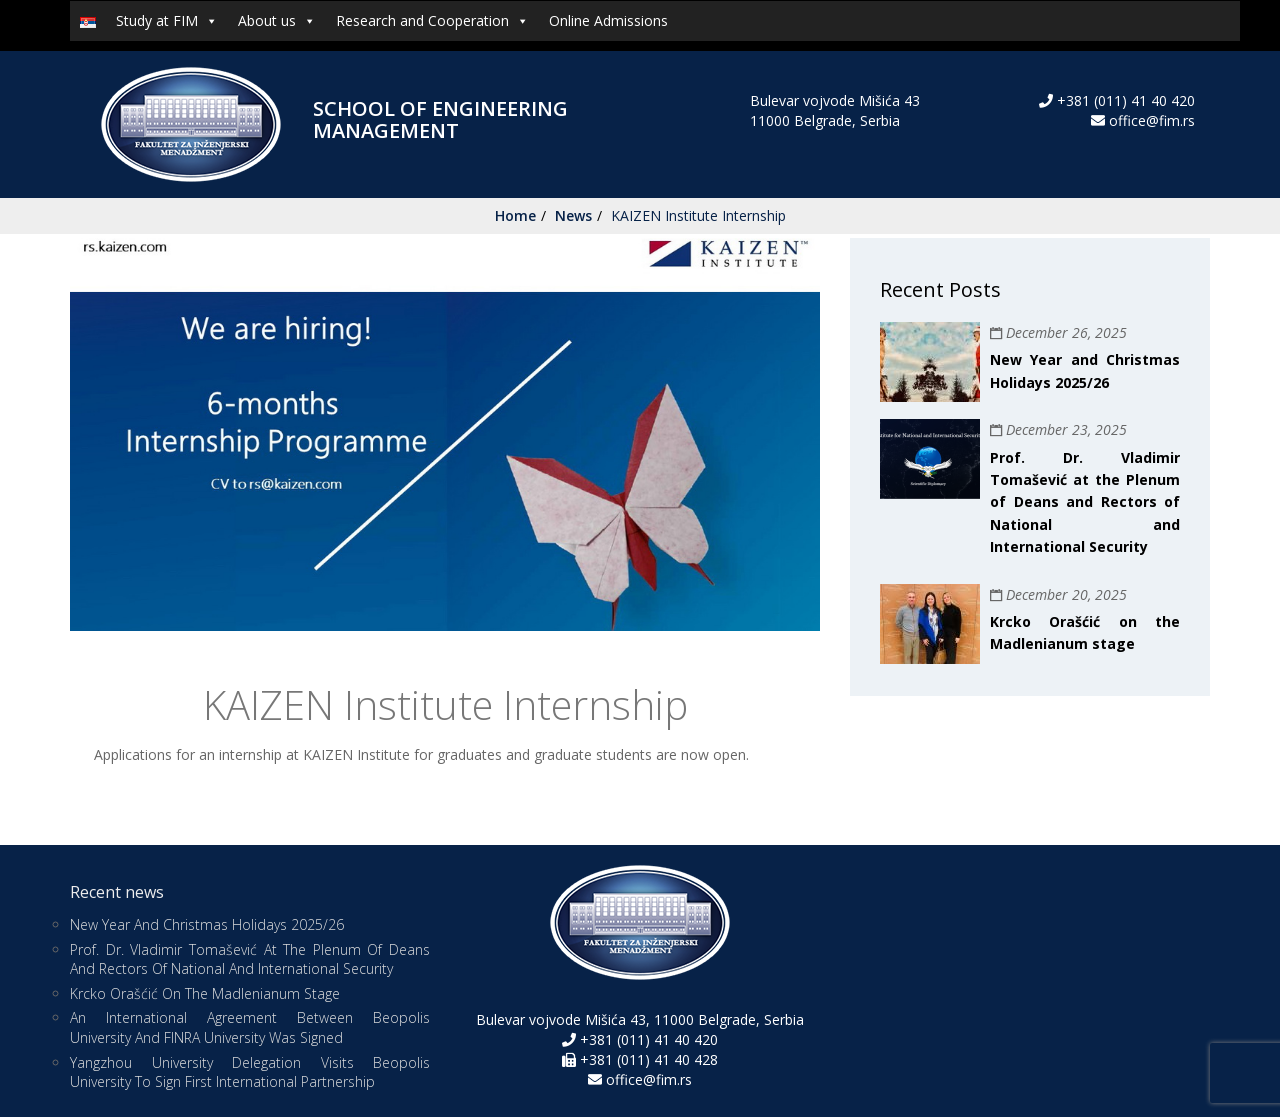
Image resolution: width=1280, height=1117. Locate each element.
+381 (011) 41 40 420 (1124, 100)
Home (515, 215)
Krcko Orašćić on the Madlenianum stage (205, 993)
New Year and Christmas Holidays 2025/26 (207, 924)
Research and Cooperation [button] (432, 21)
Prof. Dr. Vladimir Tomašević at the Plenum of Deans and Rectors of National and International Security (1085, 502)
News (573, 215)
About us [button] (277, 21)
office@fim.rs (1152, 120)
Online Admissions (608, 20)
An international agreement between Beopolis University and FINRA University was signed (250, 1027)
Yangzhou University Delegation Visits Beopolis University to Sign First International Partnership (250, 1072)
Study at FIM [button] (167, 21)
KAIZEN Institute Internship (698, 215)
